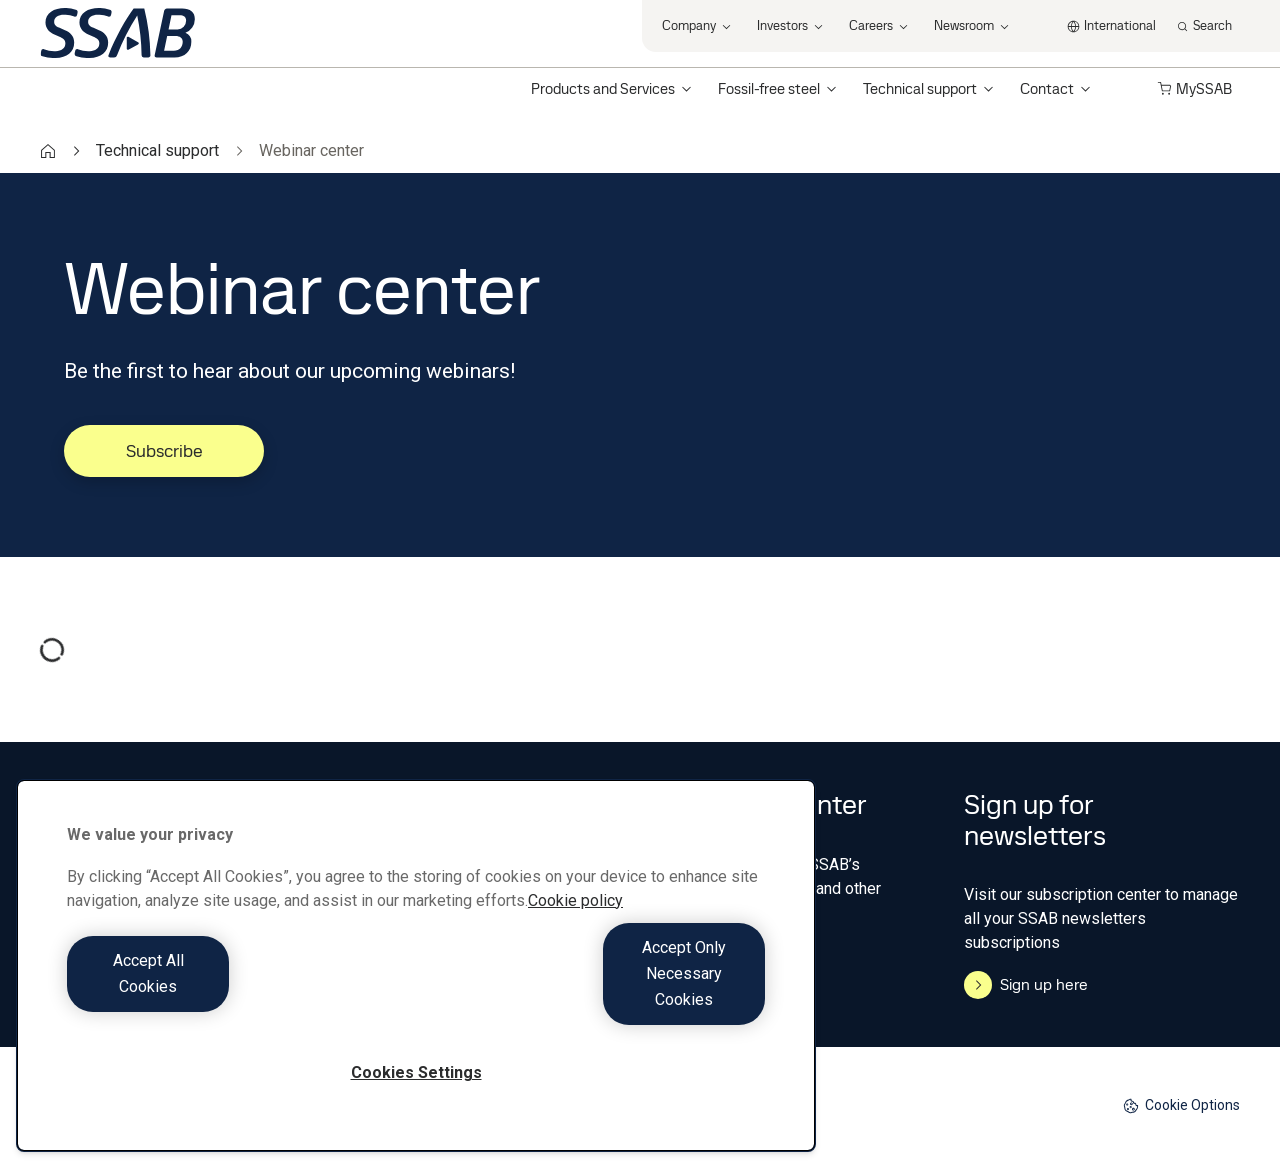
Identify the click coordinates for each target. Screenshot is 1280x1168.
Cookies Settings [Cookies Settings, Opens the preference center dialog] (416, 1072)
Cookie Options (1181, 1105)
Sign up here (1026, 985)
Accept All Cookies (236, 999)
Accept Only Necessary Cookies (596, 999)
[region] (416, 991)
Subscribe (164, 450)
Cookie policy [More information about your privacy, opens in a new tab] (575, 952)
